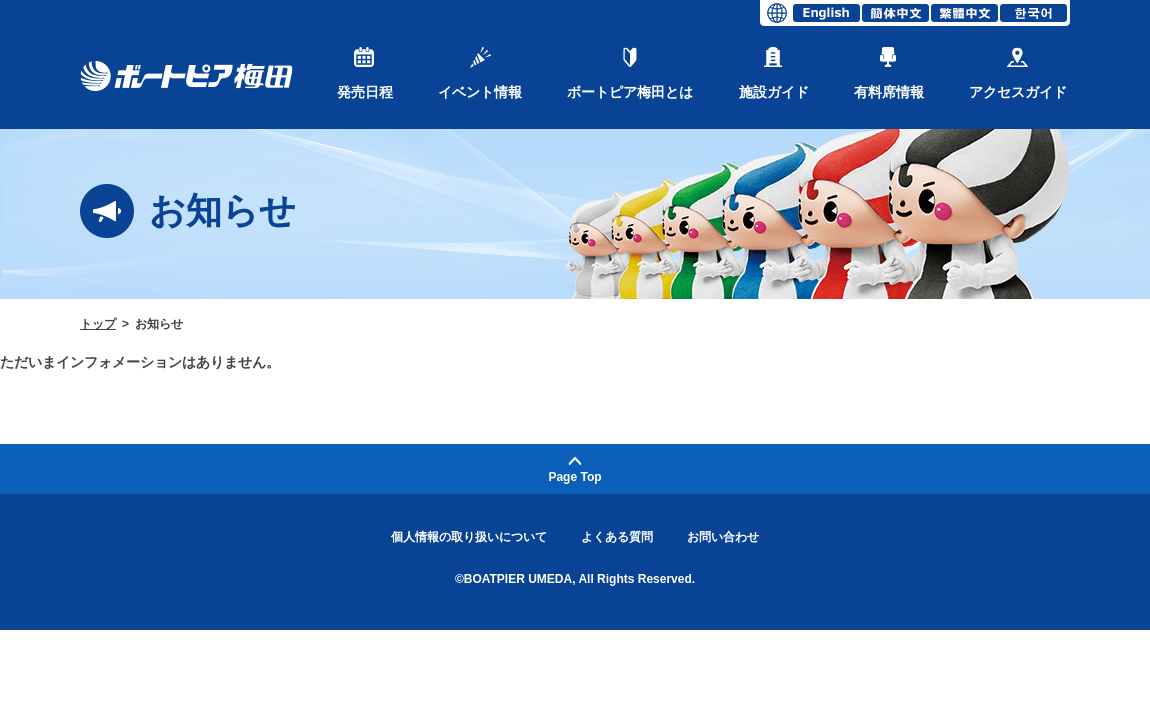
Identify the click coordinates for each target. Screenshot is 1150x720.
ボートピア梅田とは (630, 73)
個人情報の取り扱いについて (469, 537)
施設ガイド (774, 73)
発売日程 (365, 73)
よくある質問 (617, 537)
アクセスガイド (1018, 73)
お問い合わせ (723, 537)
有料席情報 (889, 73)
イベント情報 (480, 73)
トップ (98, 324)
